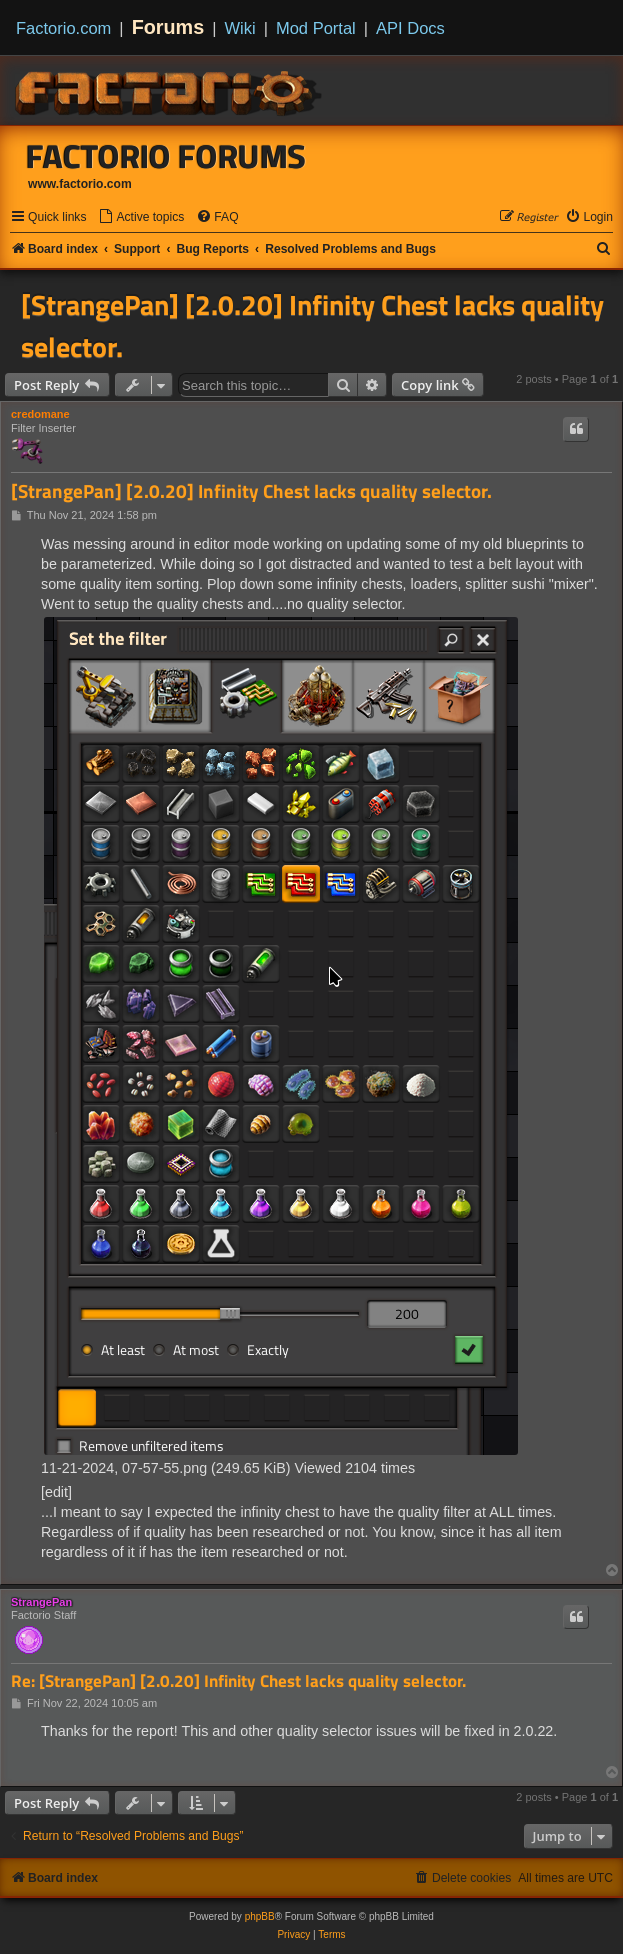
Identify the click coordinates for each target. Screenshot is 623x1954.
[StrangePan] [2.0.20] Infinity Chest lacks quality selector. (312, 326)
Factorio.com (63, 28)
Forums (168, 27)
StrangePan (41, 1602)
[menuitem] (141, 217)
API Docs (410, 28)
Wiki (240, 28)
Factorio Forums (166, 156)
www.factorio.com (80, 184)
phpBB (260, 1916)
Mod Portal (316, 28)
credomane (40, 414)
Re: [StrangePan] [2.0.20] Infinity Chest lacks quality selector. (238, 1681)
